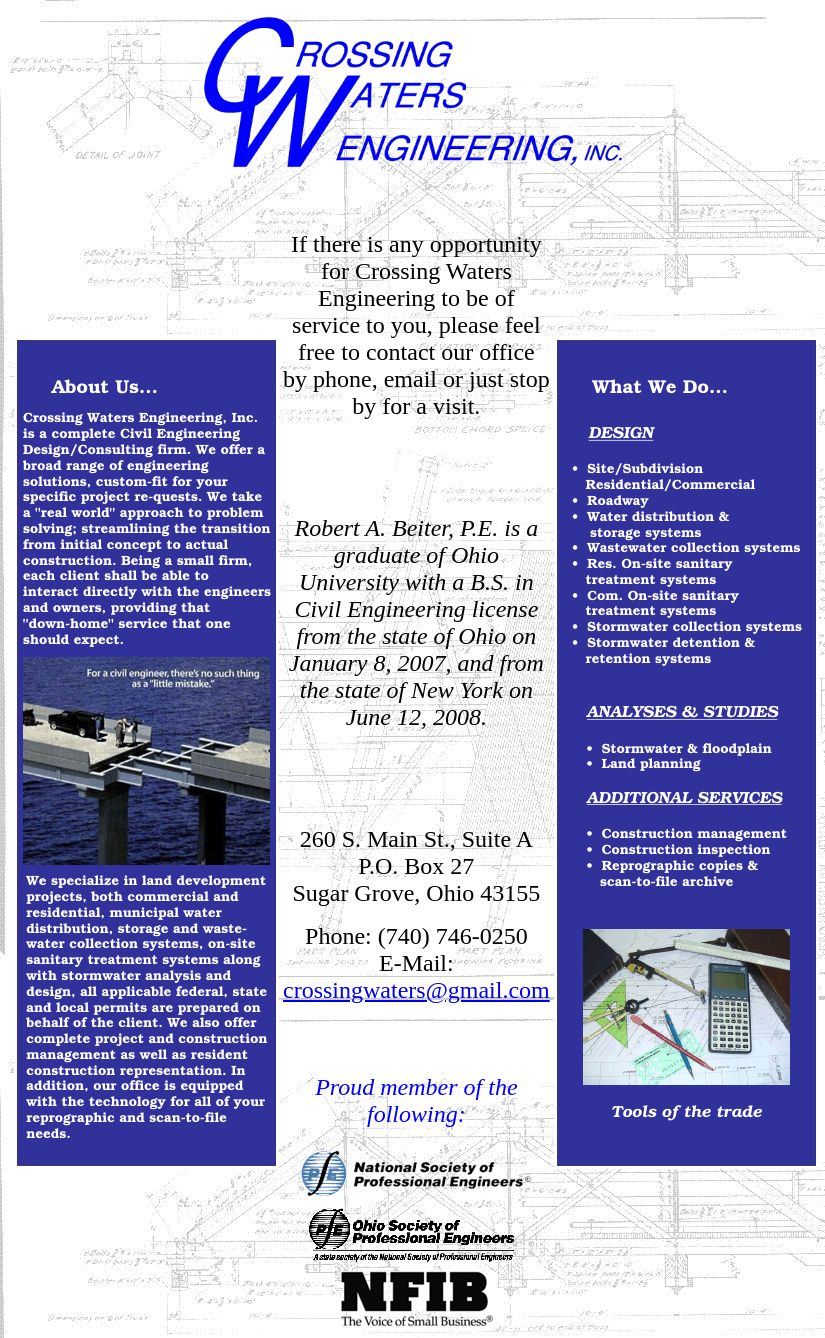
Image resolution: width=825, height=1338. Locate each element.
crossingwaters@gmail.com (416, 990)
